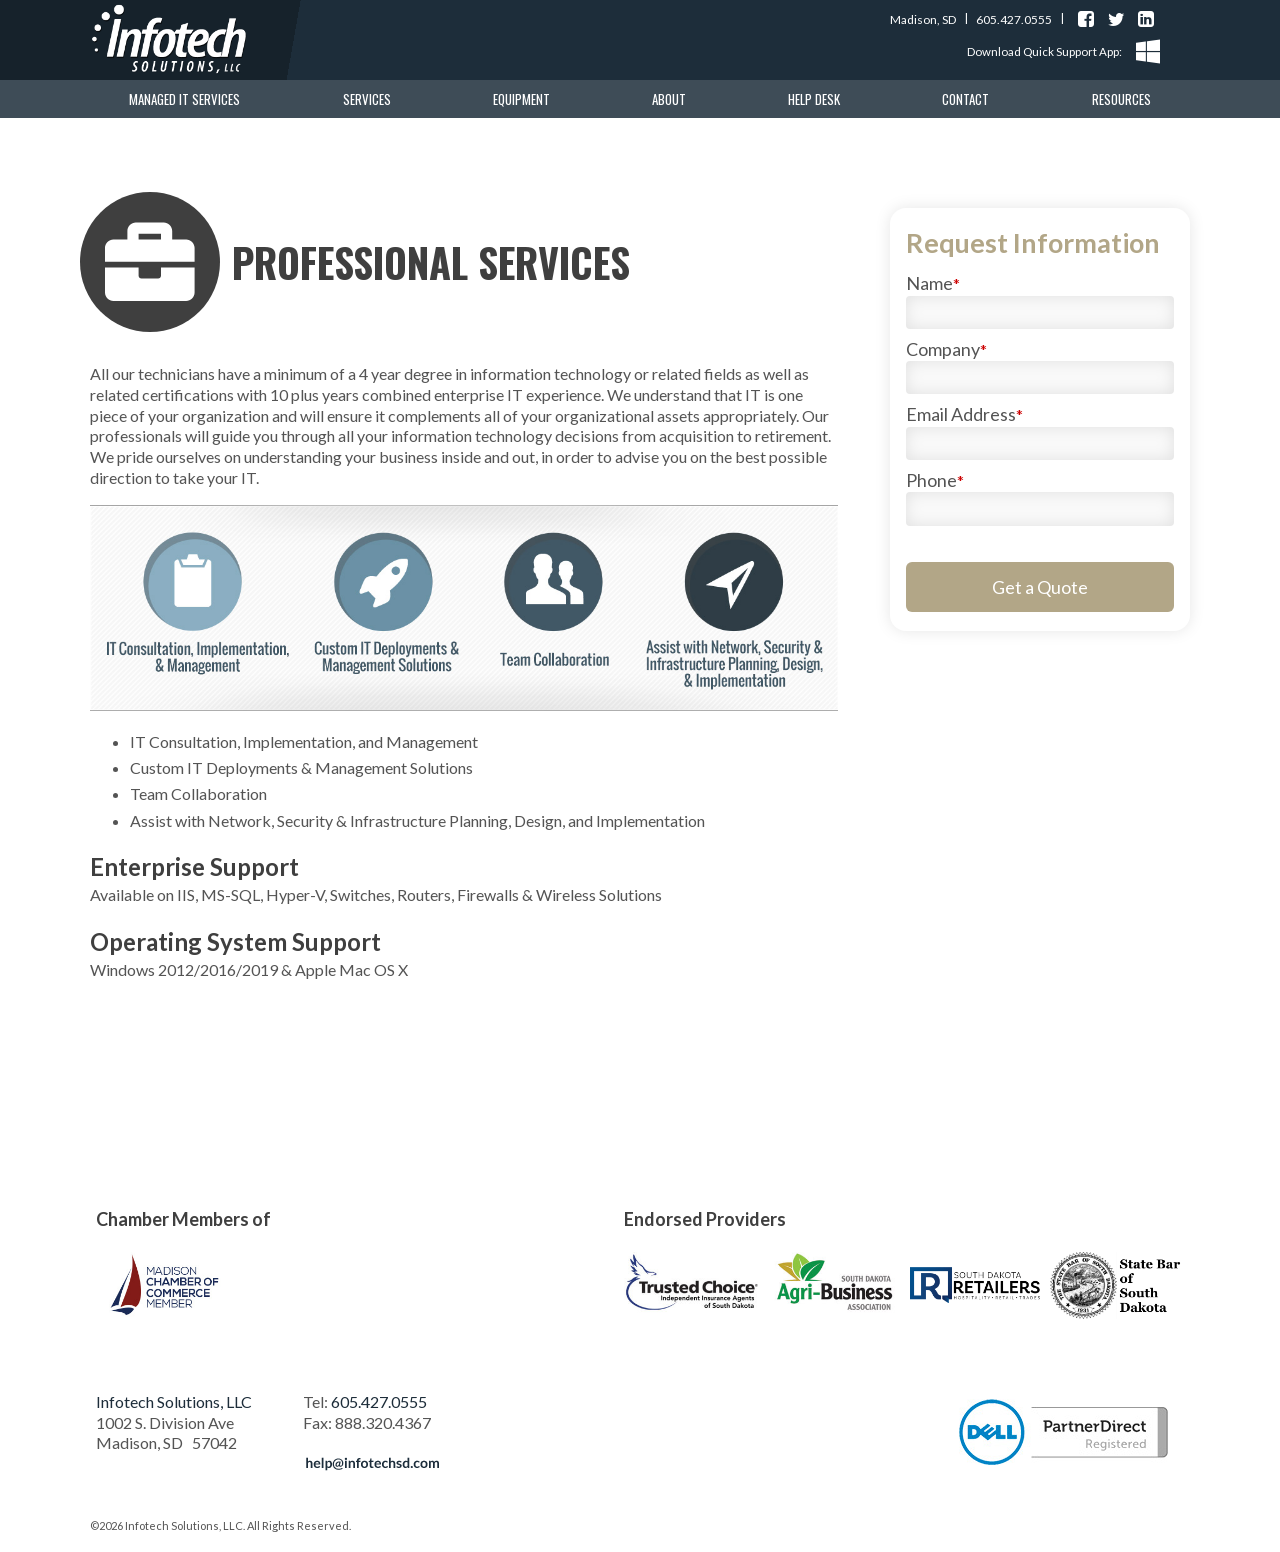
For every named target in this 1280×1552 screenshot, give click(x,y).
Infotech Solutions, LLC (174, 1401)
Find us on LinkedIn (1146, 19)
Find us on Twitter (1116, 19)
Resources (1121, 99)
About (669, 99)
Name (933, 283)
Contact (965, 99)
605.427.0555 (1014, 19)
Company (946, 349)
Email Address (964, 414)
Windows (1148, 52)
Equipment (521, 99)
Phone (935, 480)
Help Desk (814, 99)
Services (367, 99)
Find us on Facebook (1086, 19)
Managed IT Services (184, 99)
